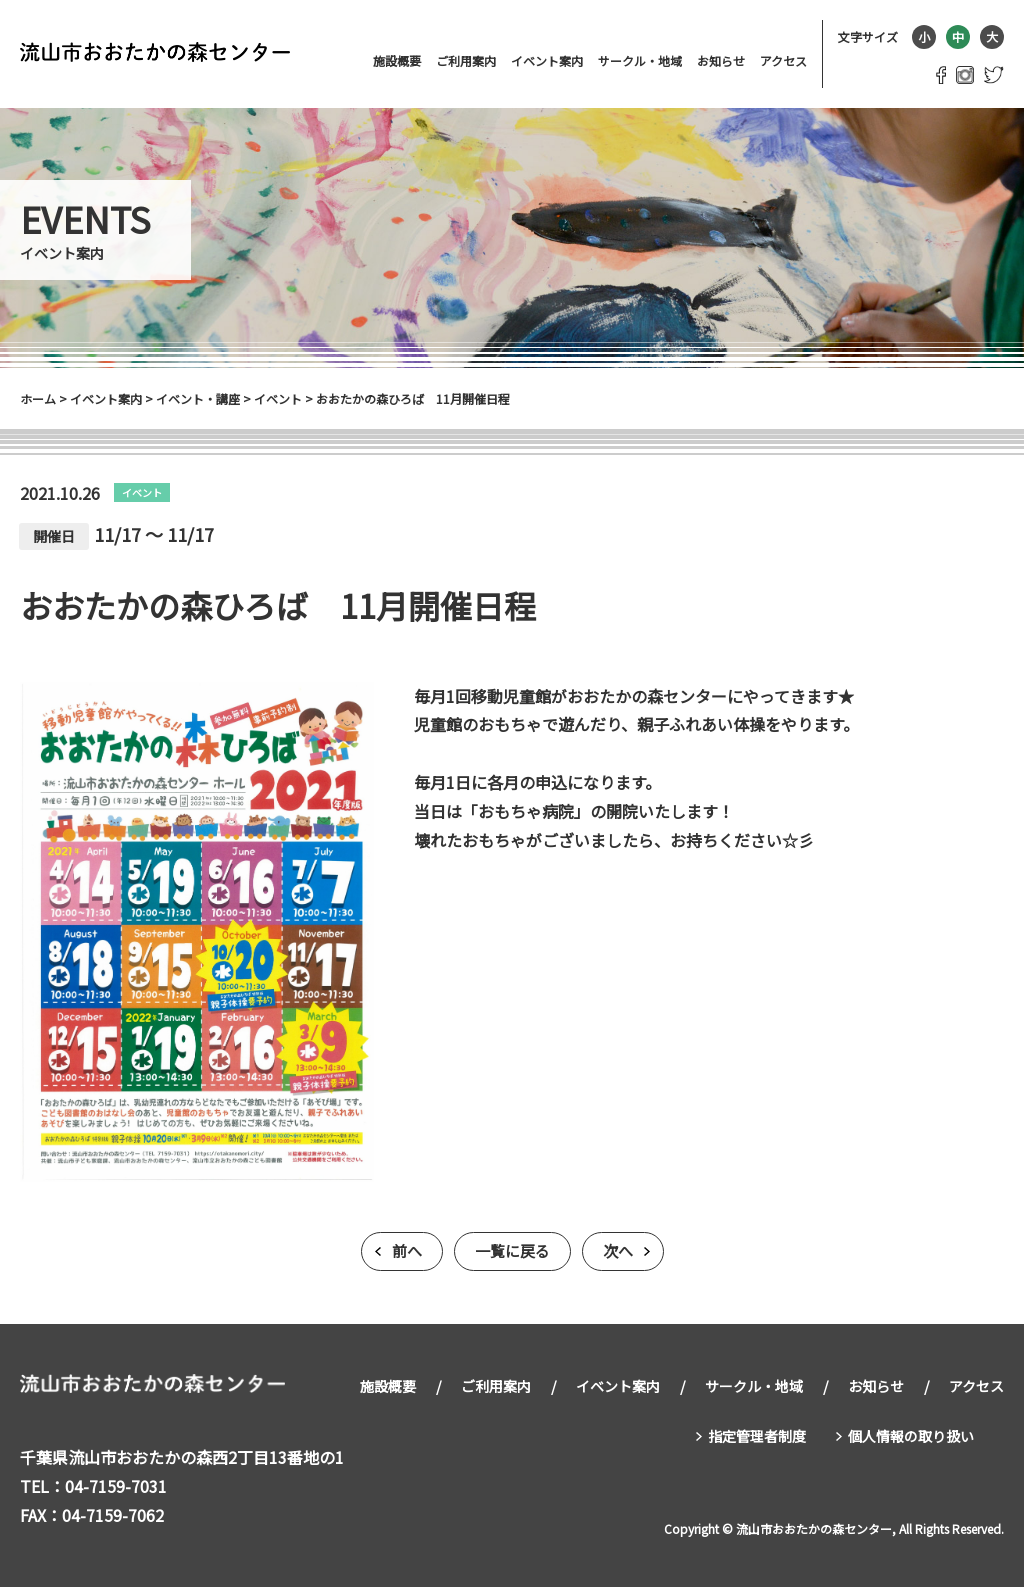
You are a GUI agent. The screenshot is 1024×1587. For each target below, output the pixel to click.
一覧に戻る (512, 1251)
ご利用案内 (466, 60)
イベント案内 (547, 60)
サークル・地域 (640, 60)
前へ (407, 1251)
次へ (618, 1251)
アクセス (783, 60)
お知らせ (721, 60)
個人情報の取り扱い (911, 1433)
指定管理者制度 (757, 1433)
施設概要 (397, 60)
